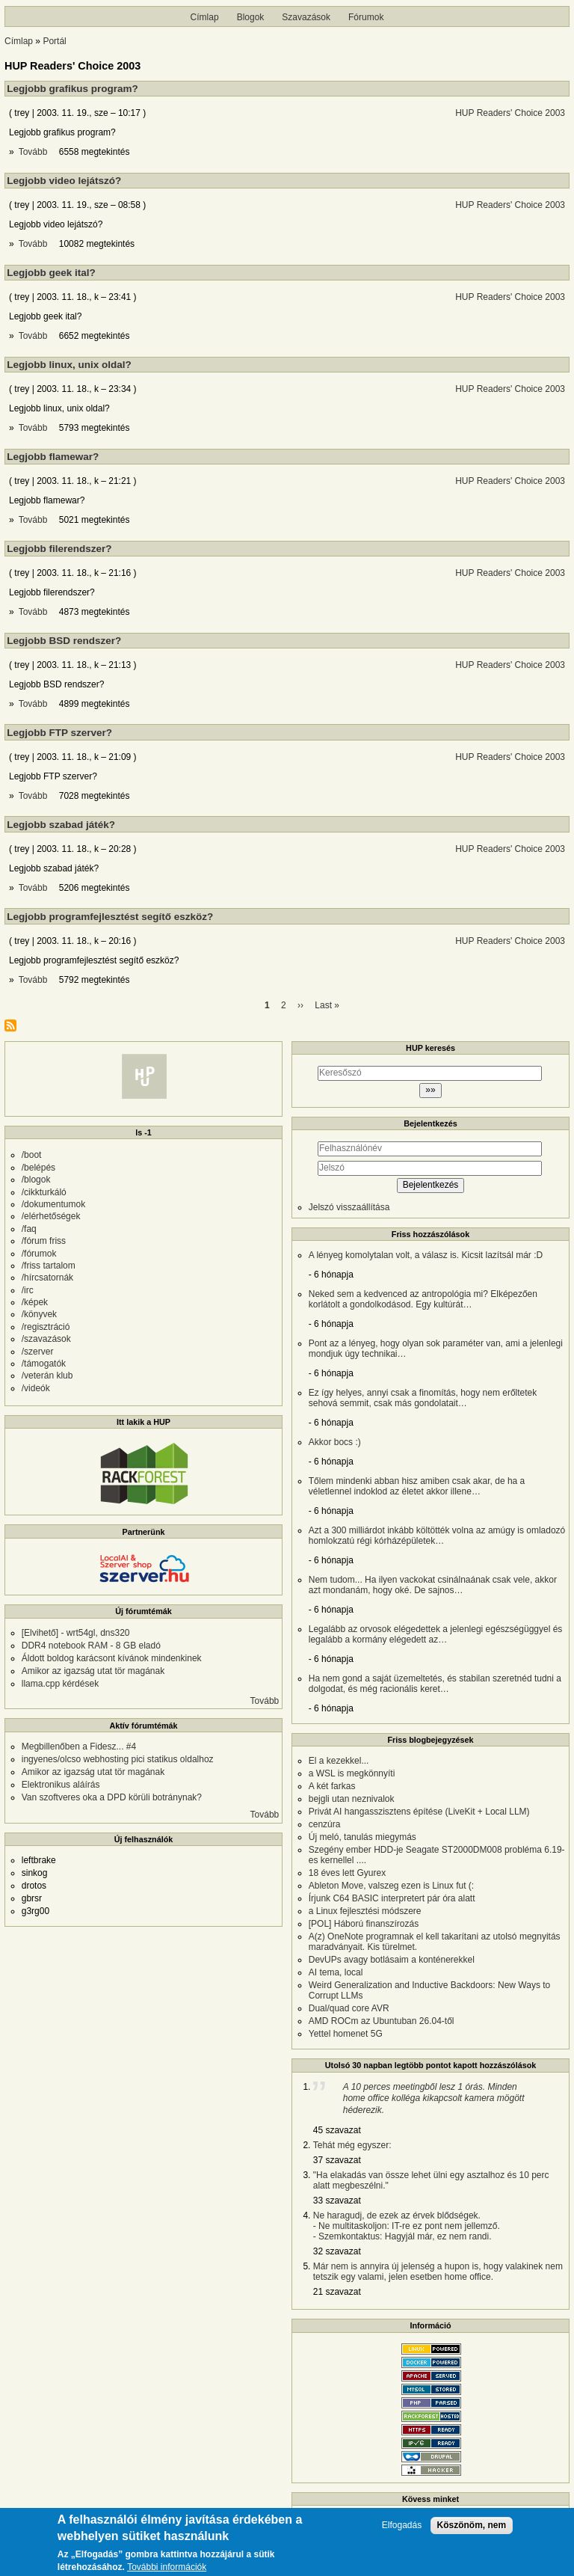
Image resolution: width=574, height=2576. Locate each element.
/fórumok (39, 1253)
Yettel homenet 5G (346, 2033)
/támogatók (44, 1363)
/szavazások (46, 1339)
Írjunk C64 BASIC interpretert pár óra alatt (392, 1898)
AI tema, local (336, 1972)
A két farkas (332, 1786)
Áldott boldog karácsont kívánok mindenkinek (112, 1658)
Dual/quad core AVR (349, 2008)
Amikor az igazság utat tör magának (93, 1671)
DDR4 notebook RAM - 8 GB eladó (91, 1645)
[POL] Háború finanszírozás (364, 1924)
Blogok (251, 17)
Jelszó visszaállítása (349, 1207)
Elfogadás (402, 2527)
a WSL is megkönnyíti (352, 1773)
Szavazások (306, 17)
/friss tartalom (48, 1265)
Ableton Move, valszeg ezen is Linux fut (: (391, 1885)
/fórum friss (44, 1241)
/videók (36, 1388)
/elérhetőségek (51, 1216)
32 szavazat (337, 2251)
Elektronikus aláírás (61, 1784)
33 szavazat (337, 2200)
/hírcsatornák (47, 1277)
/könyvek (39, 1314)
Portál (54, 41)
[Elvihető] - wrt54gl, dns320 (76, 1633)
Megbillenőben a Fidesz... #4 (79, 1746)
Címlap (205, 17)
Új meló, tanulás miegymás (362, 1837)
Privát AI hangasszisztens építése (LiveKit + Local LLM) (419, 1811)
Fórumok (365, 17)
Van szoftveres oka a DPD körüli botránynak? (112, 1797)
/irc (28, 1290)
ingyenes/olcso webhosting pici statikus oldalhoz (118, 1759)
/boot (32, 1155)
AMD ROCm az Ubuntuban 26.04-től (381, 2021)
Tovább (34, 152)
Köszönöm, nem (472, 2526)
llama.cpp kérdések (60, 1683)
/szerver (38, 1351)
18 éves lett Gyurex (347, 1873)
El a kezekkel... (339, 1760)
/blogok (36, 1179)
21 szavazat (337, 2292)
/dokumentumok (53, 1204)
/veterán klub (47, 1375)
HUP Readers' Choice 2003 (510, 113)
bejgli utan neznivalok (352, 1799)
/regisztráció (46, 1327)
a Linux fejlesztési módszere (365, 1911)
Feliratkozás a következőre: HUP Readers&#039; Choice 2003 (10, 1025)
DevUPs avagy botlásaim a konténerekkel (392, 1959)
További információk (166, 2569)
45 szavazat (337, 2130)
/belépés (38, 1167)
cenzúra (325, 1824)
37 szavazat (337, 2160)
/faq (29, 1229)
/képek (35, 1302)
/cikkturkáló (44, 1192)
